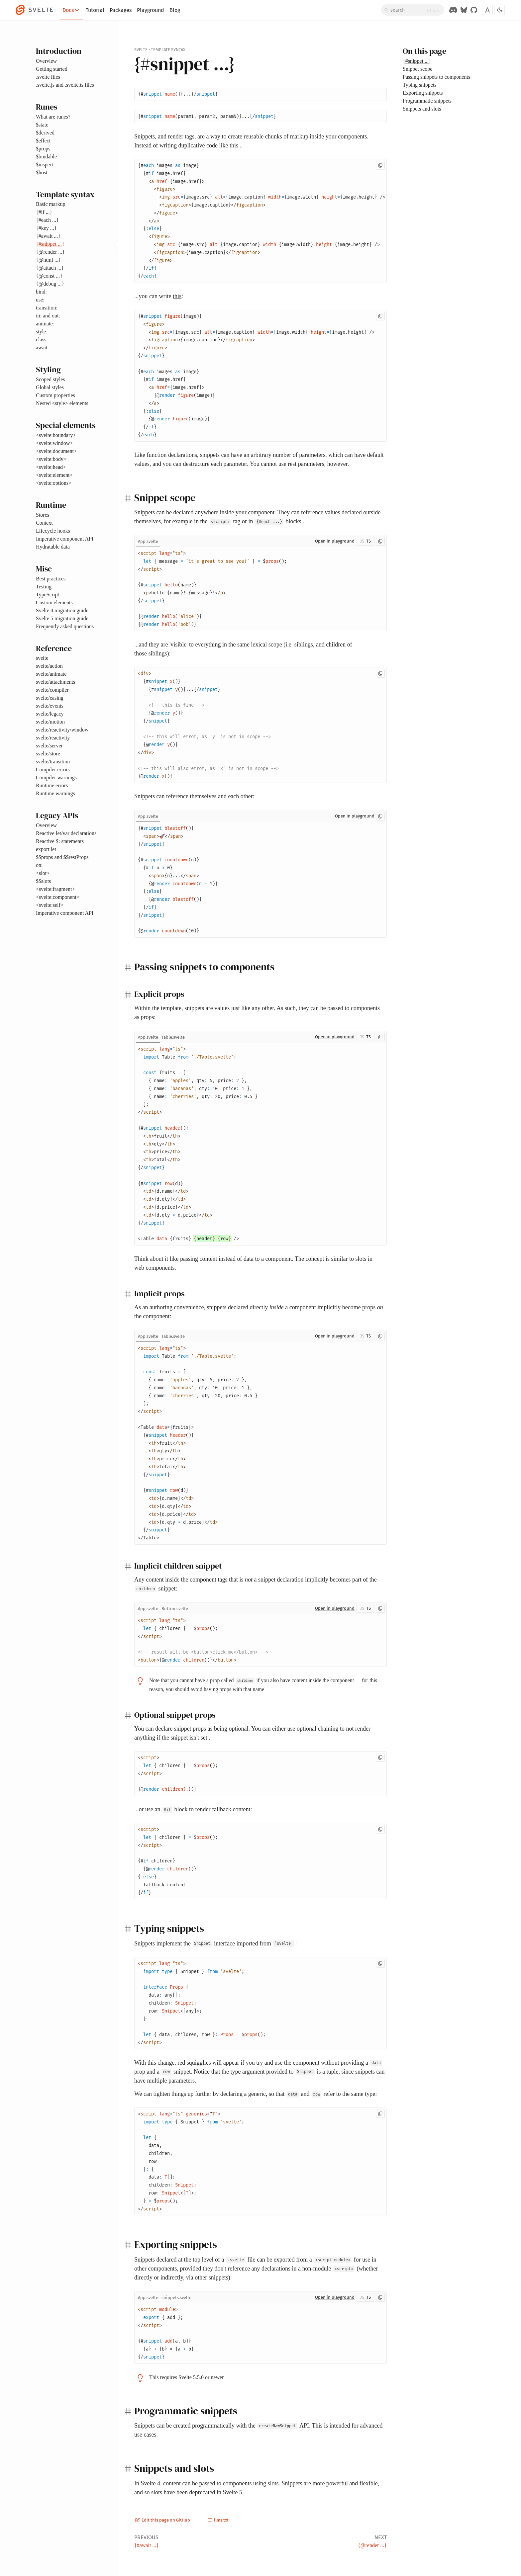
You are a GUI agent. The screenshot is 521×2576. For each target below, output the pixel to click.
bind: (41, 292)
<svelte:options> (53, 483)
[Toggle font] (487, 10)
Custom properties (55, 395)
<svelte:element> (54, 475)
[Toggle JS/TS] (365, 541)
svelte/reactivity (53, 737)
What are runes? (53, 117)
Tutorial (95, 10)
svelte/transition (53, 761)
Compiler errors (53, 769)
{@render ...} (50, 252)
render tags (181, 136)
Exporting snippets (423, 93)
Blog (174, 10)
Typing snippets (420, 85)
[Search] (412, 10)
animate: (45, 323)
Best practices (50, 578)
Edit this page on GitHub (162, 2520)
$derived (45, 132)
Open (335, 541)
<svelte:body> (51, 459)
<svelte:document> (56, 451)
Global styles (50, 387)
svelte (42, 658)
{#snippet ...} (50, 244)
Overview (46, 61)
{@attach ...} (50, 268)
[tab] (148, 541)
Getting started (51, 69)
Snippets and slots (422, 109)
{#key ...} (46, 228)
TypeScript (47, 594)
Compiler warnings (56, 777)
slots (272, 2483)
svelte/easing (49, 698)
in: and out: (48, 315)
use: (40, 299)
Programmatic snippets (427, 101)
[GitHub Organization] (474, 10)
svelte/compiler (52, 690)
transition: (46, 307)
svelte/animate (51, 674)
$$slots (43, 881)
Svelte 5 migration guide (62, 618)
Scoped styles (50, 379)
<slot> (43, 873)
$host (42, 172)
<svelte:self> (49, 905)
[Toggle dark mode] (499, 10)
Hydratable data (53, 547)
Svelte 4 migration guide (62, 610)
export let (46, 849)
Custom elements (54, 602)
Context (44, 523)
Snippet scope (417, 69)
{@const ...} (49, 276)
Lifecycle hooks (53, 531)
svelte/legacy (50, 714)
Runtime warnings (55, 793)
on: (39, 865)
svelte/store (48, 753)
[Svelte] (38, 10)
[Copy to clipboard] (380, 165)
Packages (121, 10)
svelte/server (49, 745)
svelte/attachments (55, 682)
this (234, 145)
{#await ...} (48, 236)
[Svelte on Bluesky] (464, 10)
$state (42, 125)
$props (43, 148)
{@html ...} (48, 260)
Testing (44, 586)
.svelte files (48, 77)
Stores (42, 515)
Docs (71, 10)
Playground (150, 10)
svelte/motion (50, 722)
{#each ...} (47, 220)
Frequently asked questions (65, 626)
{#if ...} (44, 212)
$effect (43, 140)
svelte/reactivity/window (62, 729)
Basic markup (50, 204)
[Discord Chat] (453, 10)
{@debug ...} (50, 284)
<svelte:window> (54, 443)
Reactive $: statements (60, 841)
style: (42, 331)
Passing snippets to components (436, 77)
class (41, 339)
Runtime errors (52, 785)
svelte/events (49, 706)
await (42, 347)
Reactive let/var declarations (66, 833)
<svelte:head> (51, 467)
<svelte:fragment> (55, 889)
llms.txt (218, 2520)
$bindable (46, 156)
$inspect (44, 164)
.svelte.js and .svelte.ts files (65, 85)
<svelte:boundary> (56, 435)
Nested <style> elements (62, 403)
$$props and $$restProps (62, 857)
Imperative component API (64, 539)
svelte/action (49, 666)
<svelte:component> (57, 897)
